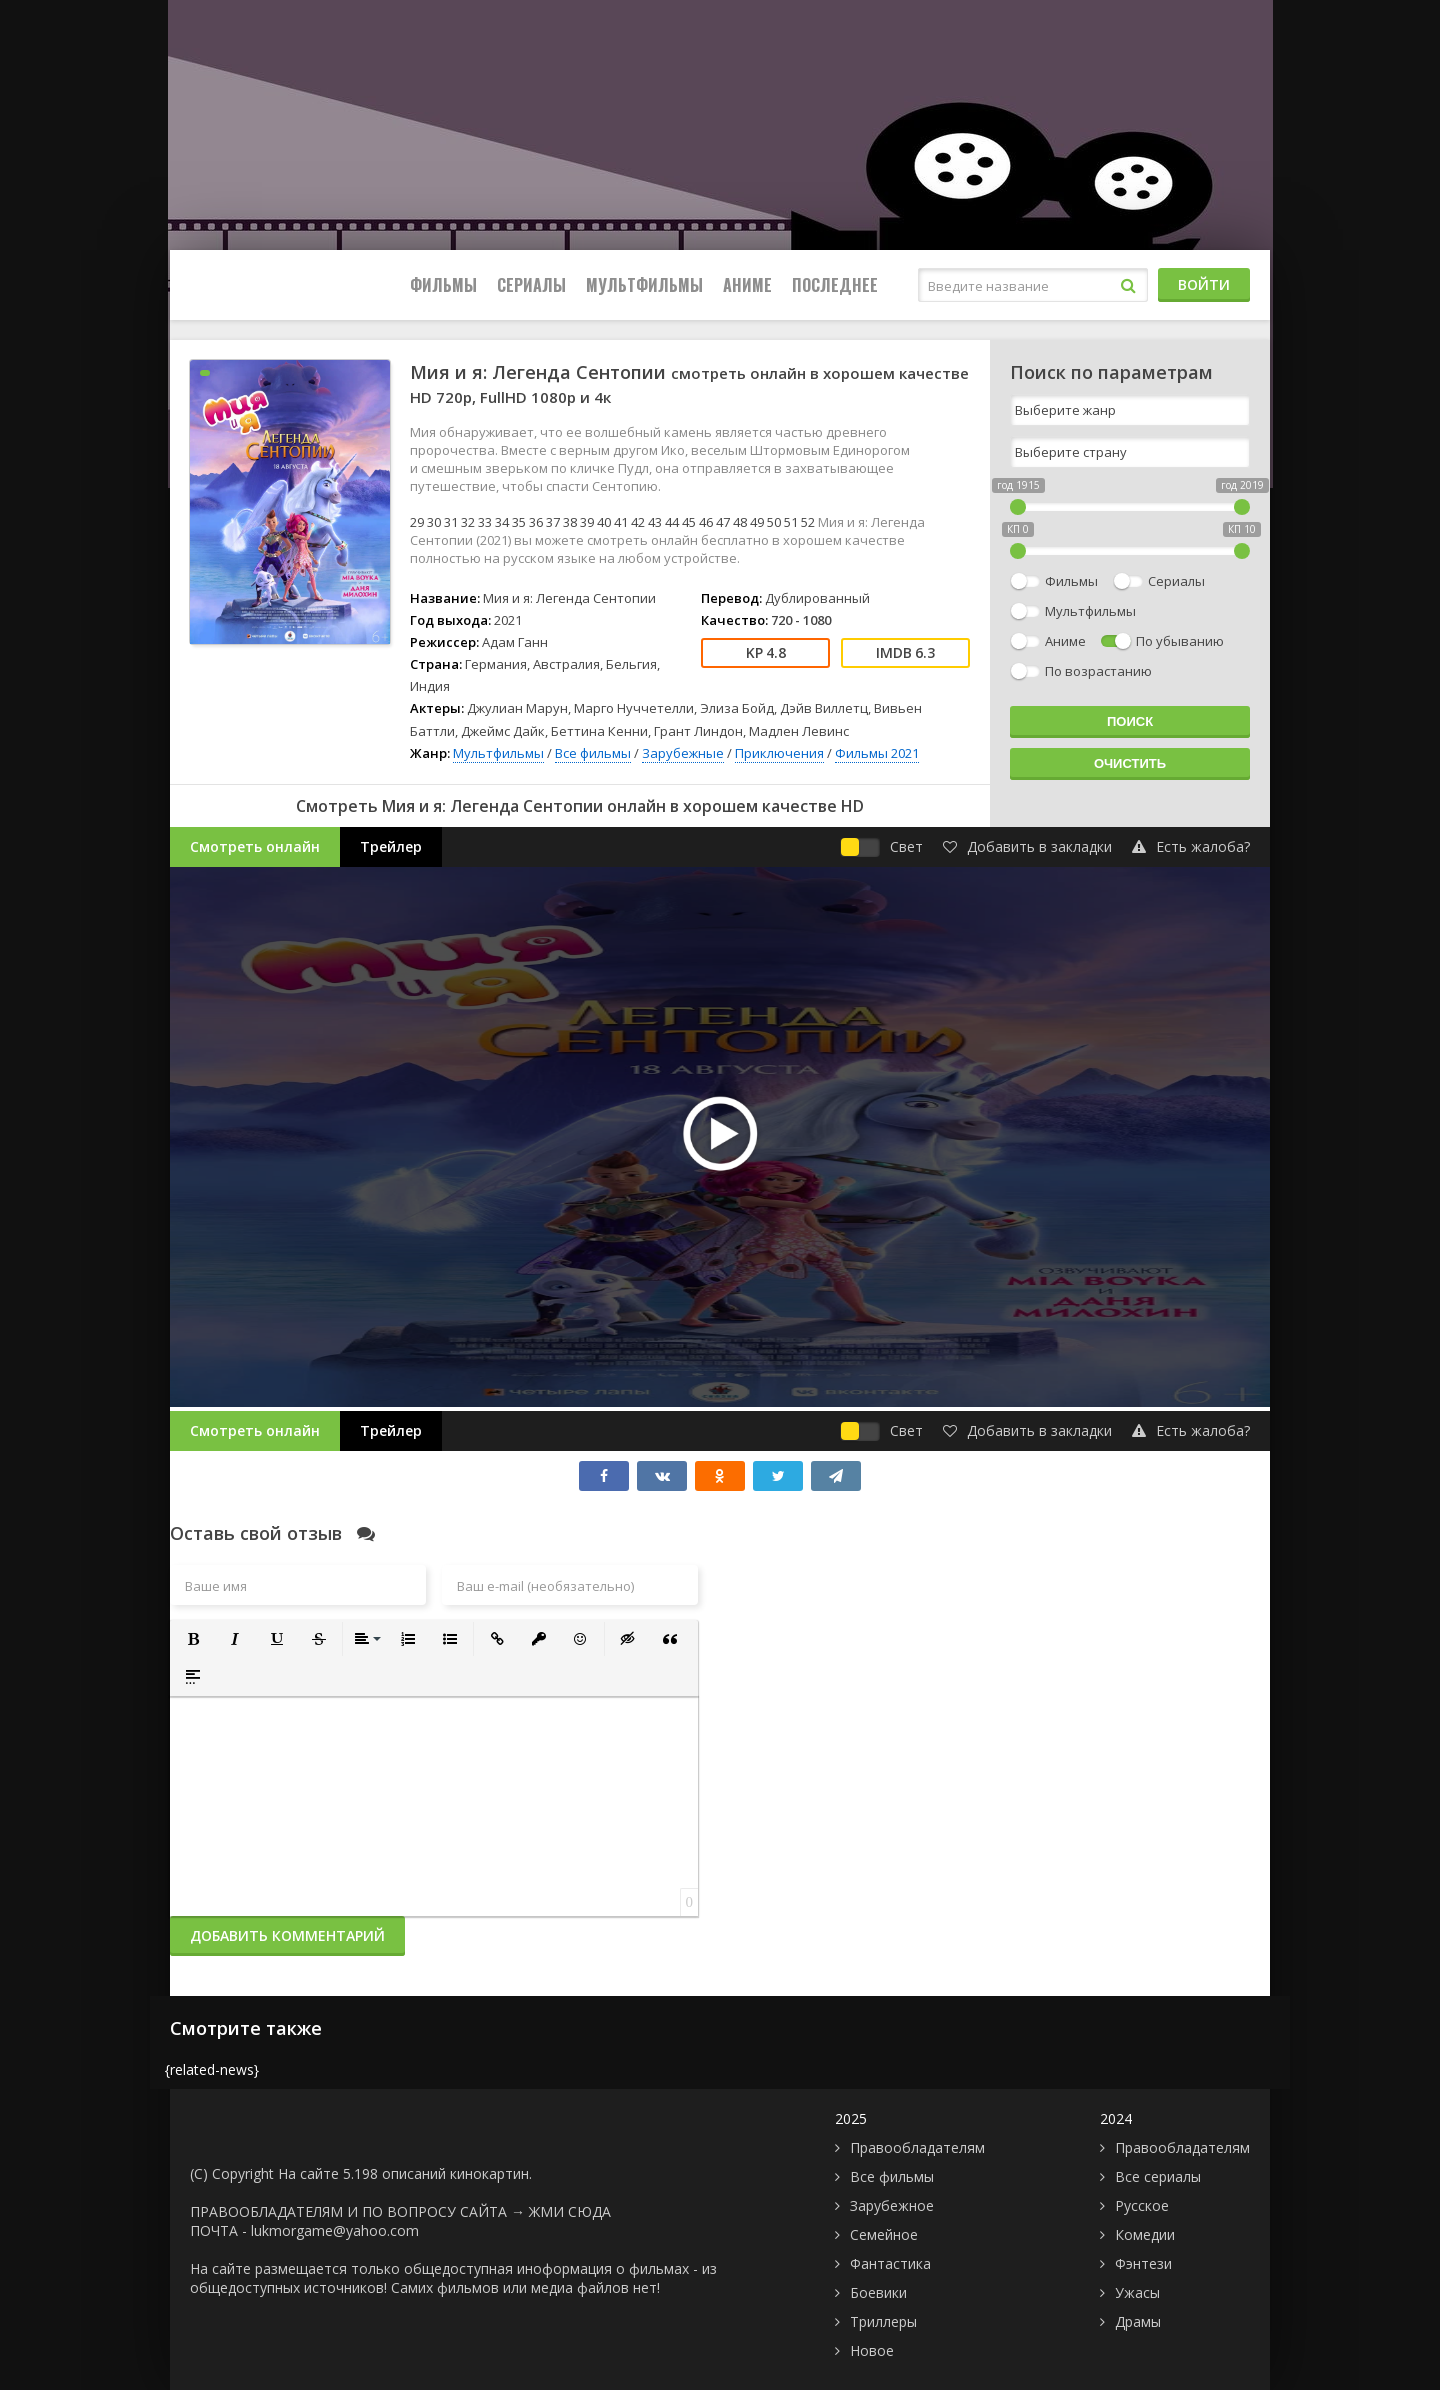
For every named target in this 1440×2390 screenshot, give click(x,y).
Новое (872, 2350)
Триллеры (883, 2321)
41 (621, 522)
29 (417, 522)
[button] (193, 1639)
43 (655, 522)
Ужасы (1137, 2292)
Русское (1142, 2205)
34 (502, 522)
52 (808, 522)
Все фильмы (593, 753)
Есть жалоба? (1191, 846)
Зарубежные (683, 753)
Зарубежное (892, 2205)
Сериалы (531, 285)
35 (519, 522)
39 (587, 522)
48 (740, 522)
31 (451, 522)
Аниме (747, 285)
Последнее (835, 285)
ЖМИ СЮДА (570, 2211)
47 (723, 522)
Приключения (779, 753)
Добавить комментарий (287, 1935)
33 (485, 522)
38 (570, 522)
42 (638, 522)
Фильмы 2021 (877, 753)
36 (536, 522)
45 (689, 522)
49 (757, 522)
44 (672, 522)
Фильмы (443, 285)
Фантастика (890, 2263)
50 (774, 522)
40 (604, 522)
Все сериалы (1158, 2176)
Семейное (884, 2234)
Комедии (1145, 2234)
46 (706, 522)
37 (553, 522)
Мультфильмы (644, 285)
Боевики (878, 2292)
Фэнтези (1143, 2263)
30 (434, 522)
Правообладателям (917, 2147)
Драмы (1138, 2321)
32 (468, 522)
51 (791, 522)
